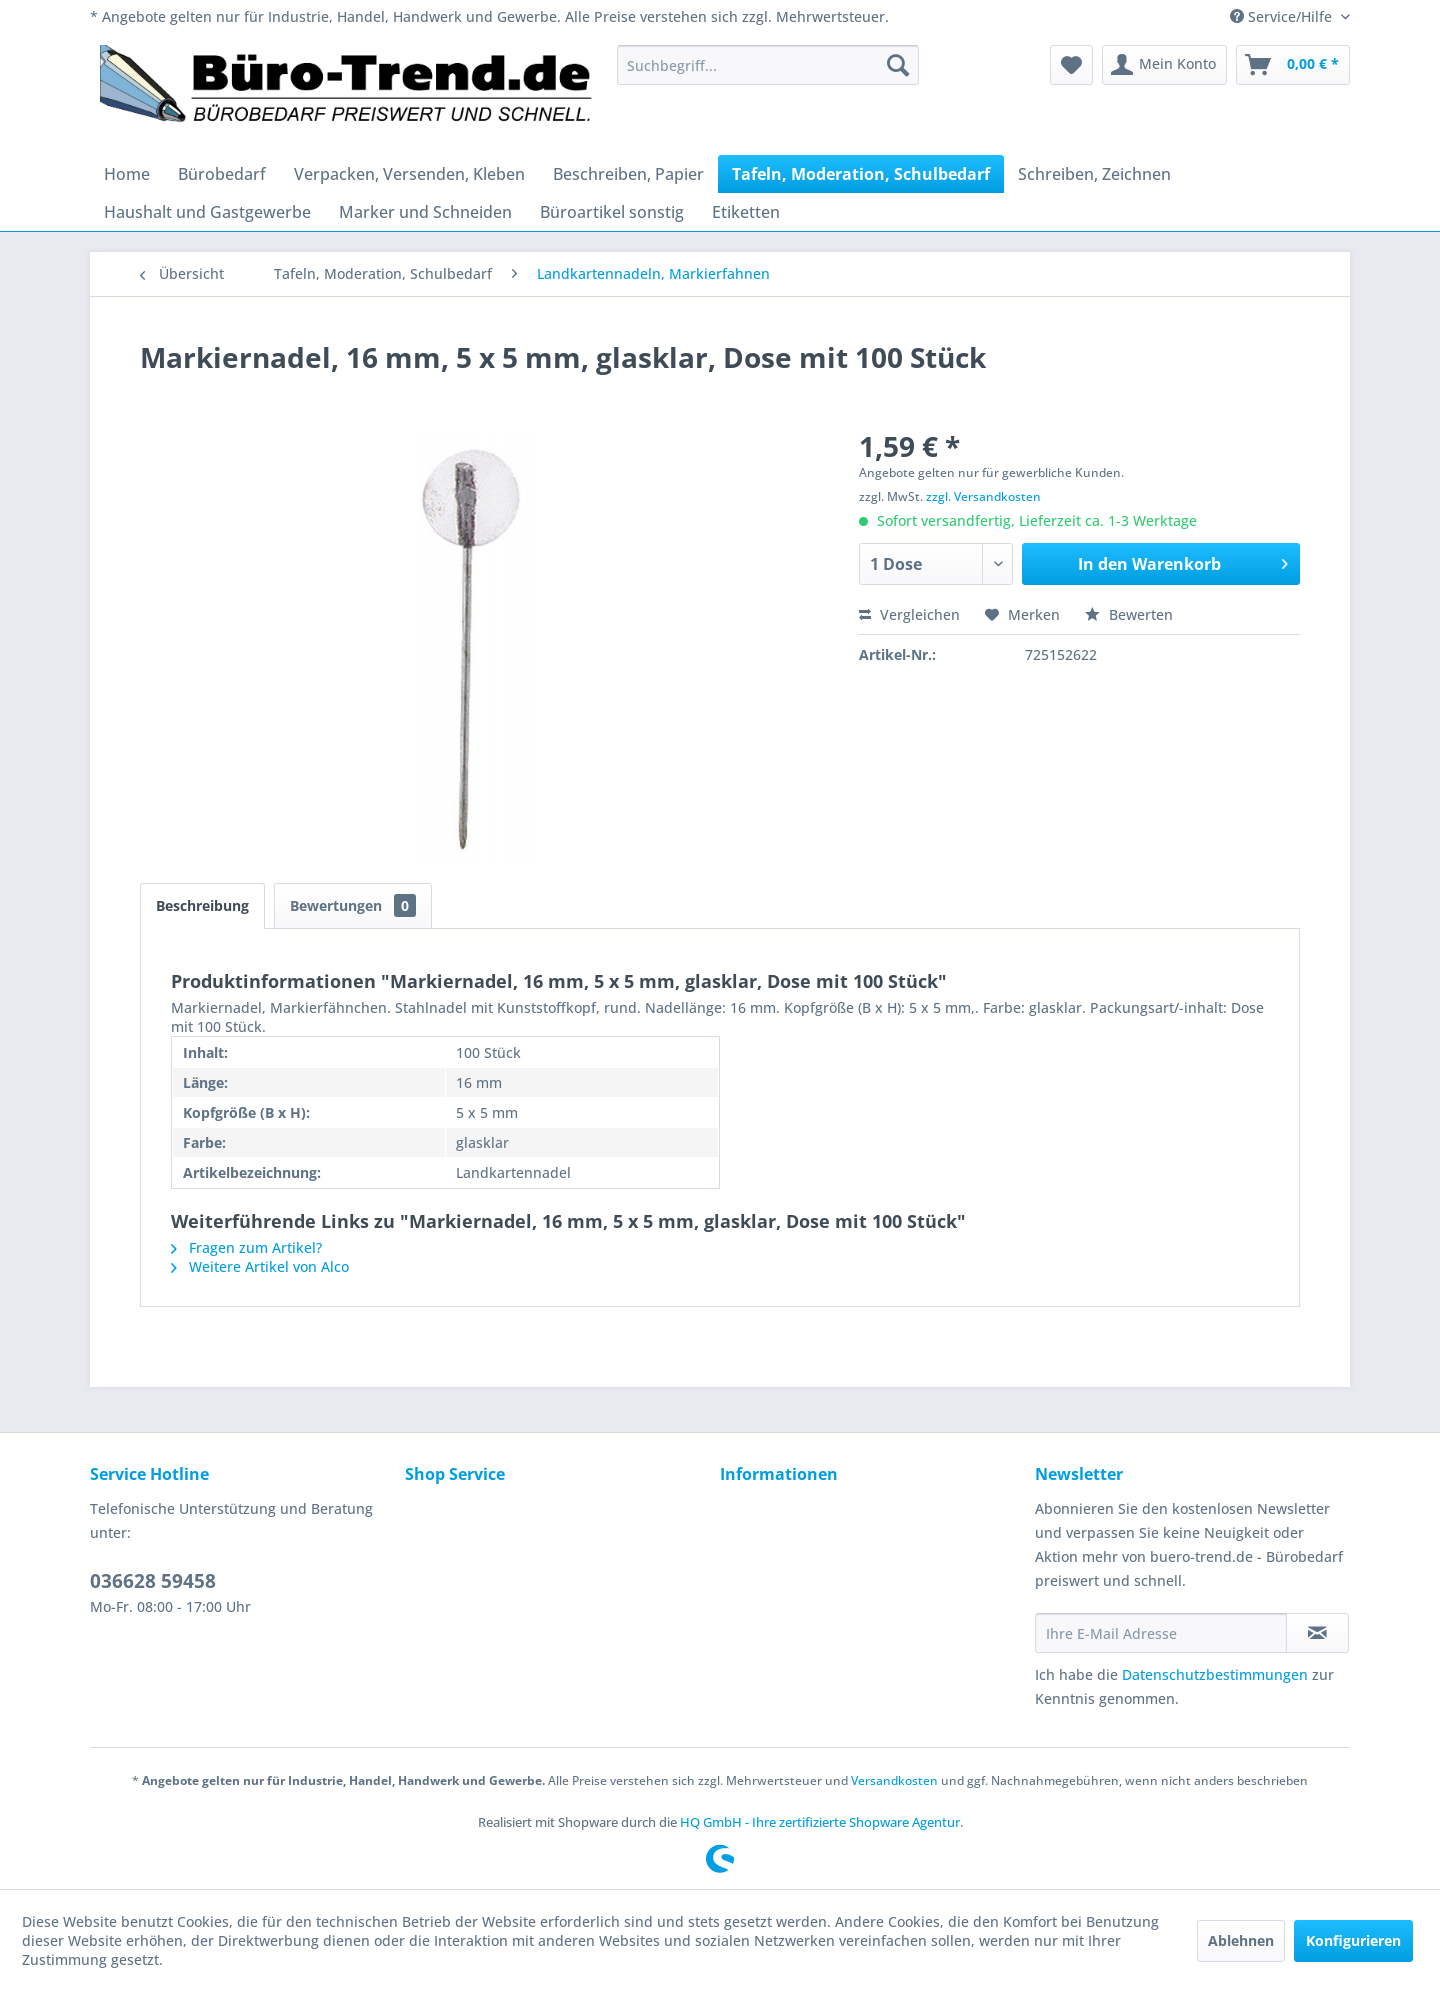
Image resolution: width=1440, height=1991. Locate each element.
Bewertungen (353, 905)
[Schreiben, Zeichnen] (1094, 174)
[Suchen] (898, 65)
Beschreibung (202, 905)
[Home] (127, 174)
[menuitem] (768, 65)
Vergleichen (909, 614)
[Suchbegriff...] (768, 65)
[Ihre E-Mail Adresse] (1161, 1633)
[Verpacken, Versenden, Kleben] (409, 174)
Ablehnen (1241, 1940)
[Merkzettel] (1071, 65)
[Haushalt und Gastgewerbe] (207, 212)
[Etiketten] (746, 212)
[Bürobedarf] (222, 174)
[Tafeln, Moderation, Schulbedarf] (861, 174)
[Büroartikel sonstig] (612, 212)
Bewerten (1129, 614)
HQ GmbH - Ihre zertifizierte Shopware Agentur (820, 1822)
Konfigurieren (1353, 1940)
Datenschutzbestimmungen (1215, 1674)
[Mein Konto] (1164, 65)
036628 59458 (153, 1581)
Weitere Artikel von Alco (260, 1266)
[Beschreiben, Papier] (628, 174)
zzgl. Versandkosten (983, 496)
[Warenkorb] (1293, 65)
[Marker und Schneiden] (425, 212)
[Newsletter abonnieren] (1317, 1633)
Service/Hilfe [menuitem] (1283, 16)
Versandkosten (894, 1780)
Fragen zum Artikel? (246, 1247)
